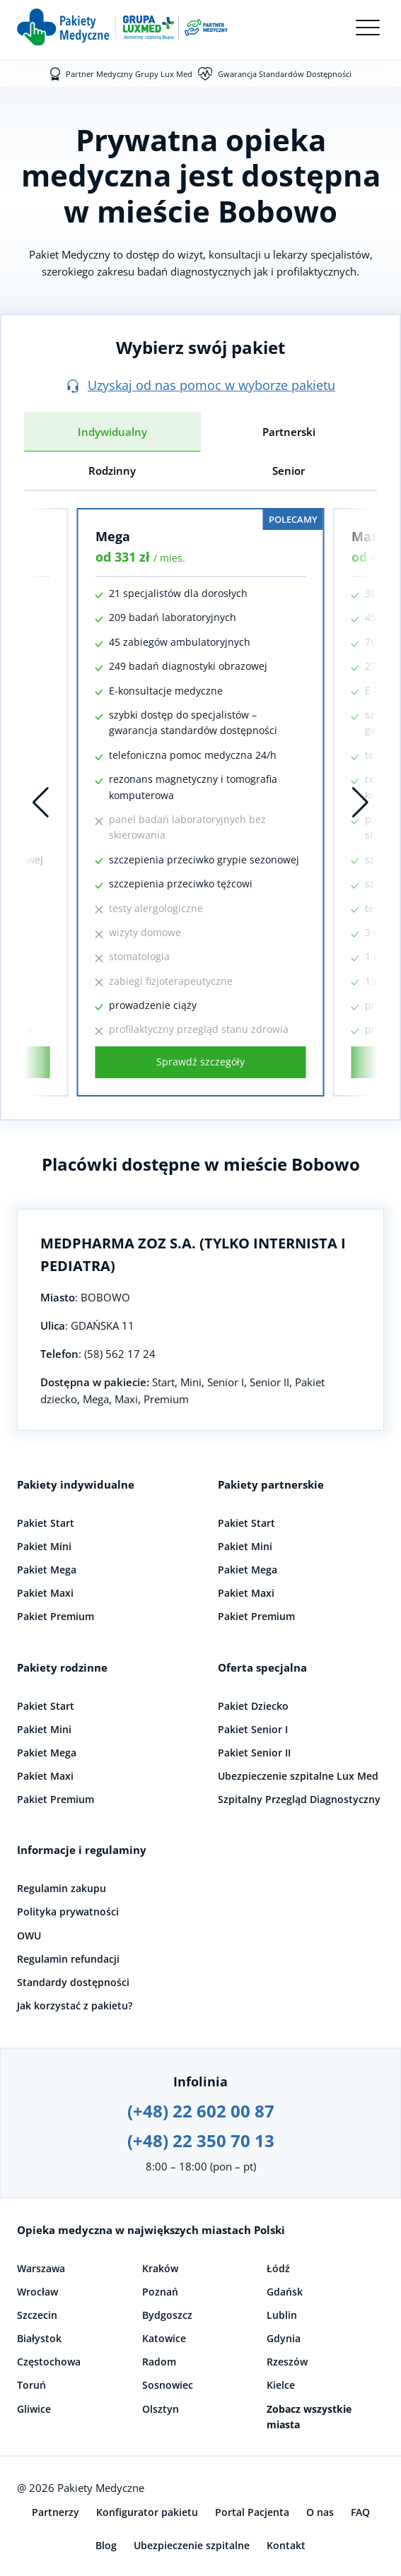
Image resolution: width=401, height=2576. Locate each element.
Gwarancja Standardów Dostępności (284, 74)
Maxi (367, 536)
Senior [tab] (288, 470)
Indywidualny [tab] (112, 432)
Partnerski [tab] (288, 432)
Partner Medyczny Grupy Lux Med (129, 74)
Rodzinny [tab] (112, 470)
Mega (112, 536)
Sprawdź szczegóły (200, 1061)
